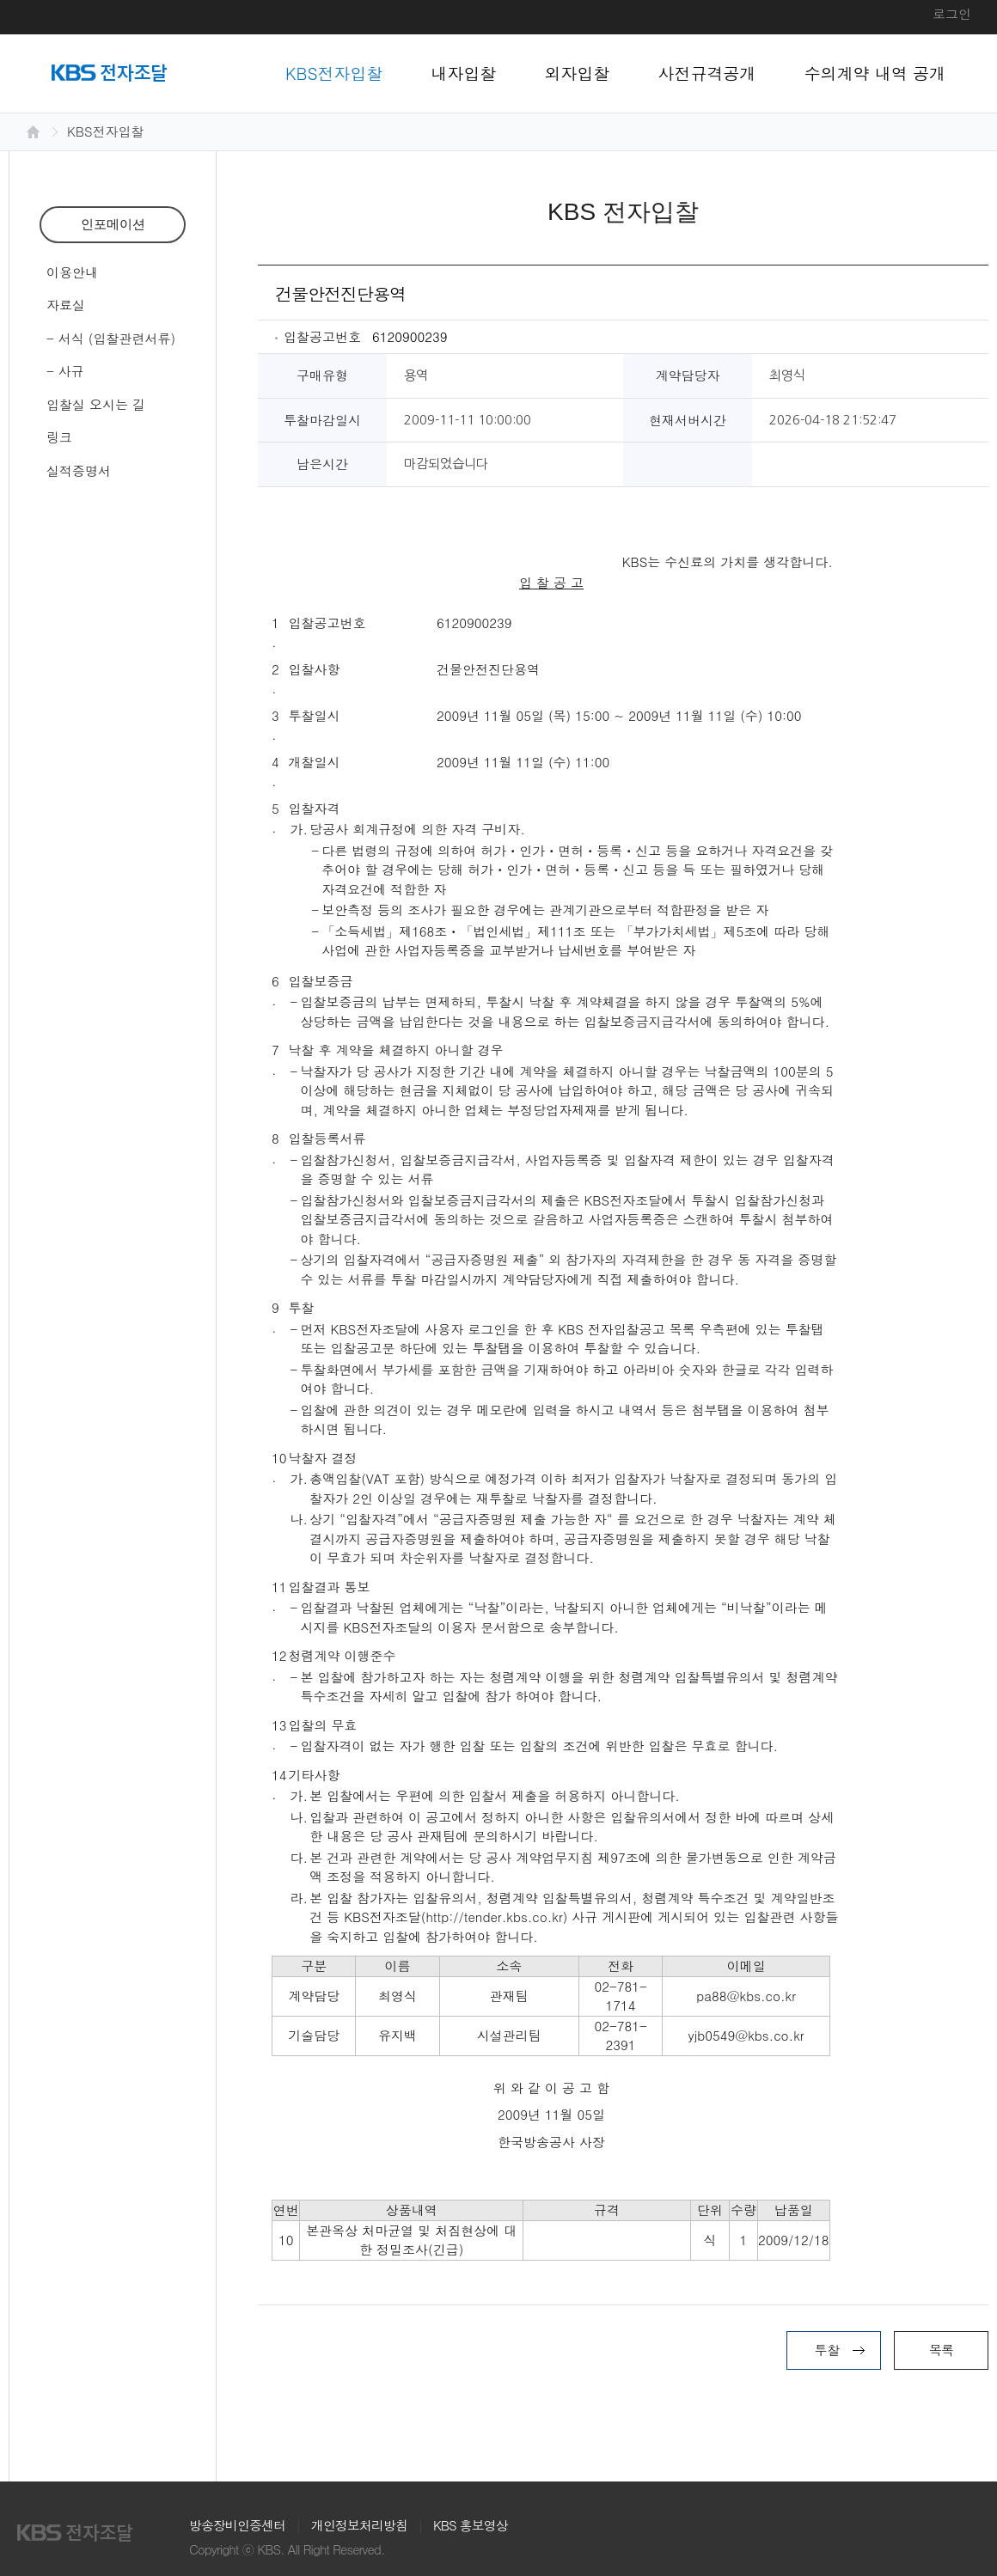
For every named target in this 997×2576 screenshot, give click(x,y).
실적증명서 (78, 470)
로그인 (952, 13)
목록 (941, 2350)
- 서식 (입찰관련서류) (110, 338)
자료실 (65, 305)
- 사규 (65, 371)
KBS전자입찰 (334, 72)
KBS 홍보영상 (470, 2525)
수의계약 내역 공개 (875, 72)
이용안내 (72, 272)
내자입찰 (464, 72)
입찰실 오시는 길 (95, 404)
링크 (59, 437)
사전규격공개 (707, 72)
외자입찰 (577, 72)
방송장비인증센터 (237, 2525)
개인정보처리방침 (359, 2525)
